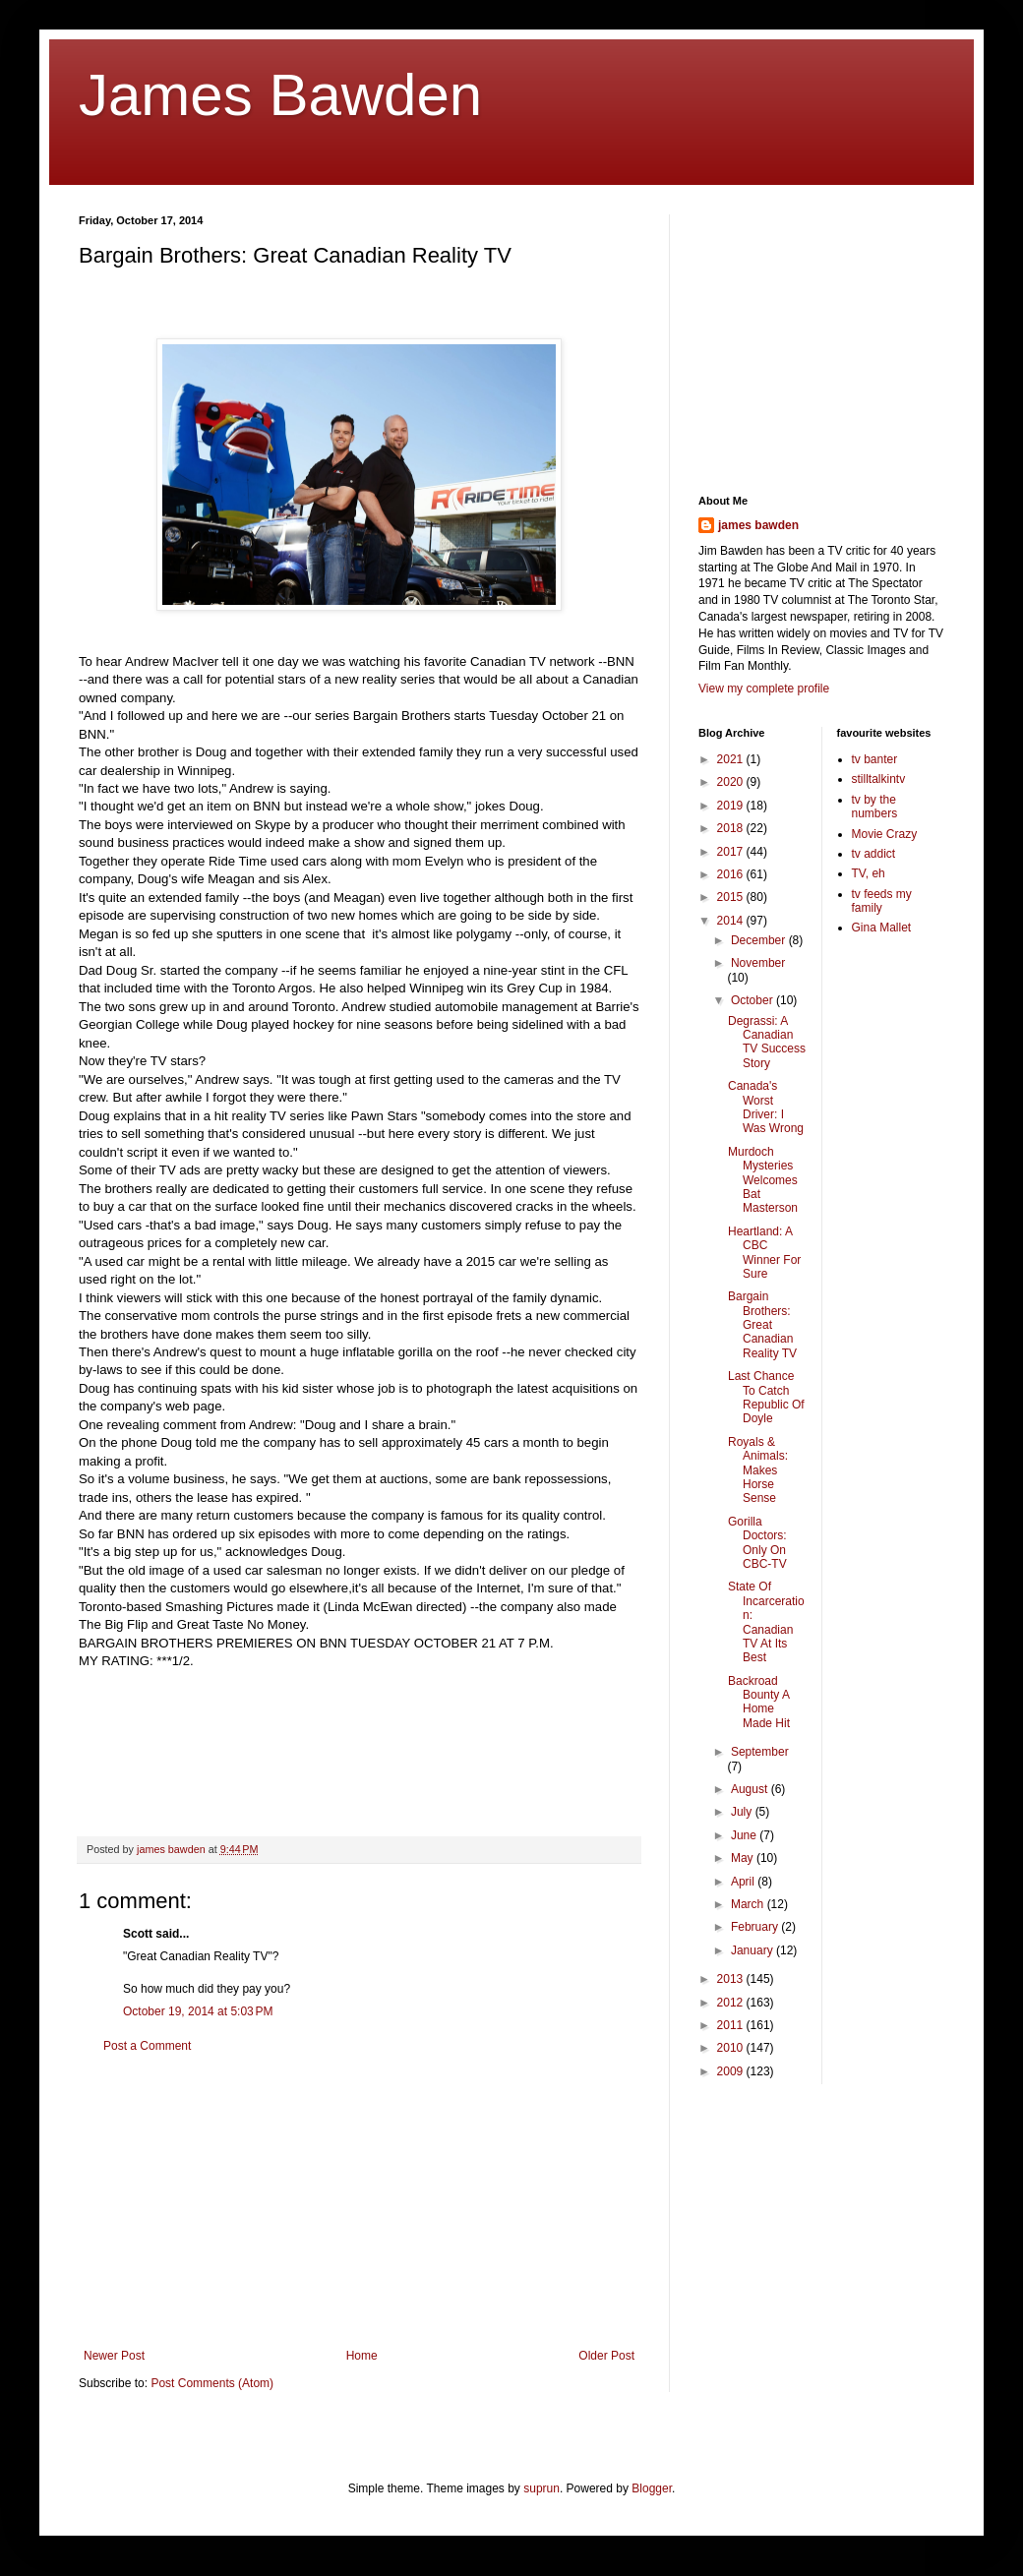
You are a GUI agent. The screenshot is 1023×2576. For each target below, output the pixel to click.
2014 (732, 921)
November (758, 963)
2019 (732, 805)
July (743, 1812)
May (743, 1858)
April (744, 1881)
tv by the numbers (875, 806)
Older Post (606, 2356)
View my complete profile (763, 688)
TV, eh (868, 873)
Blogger (652, 2488)
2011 (732, 2025)
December (760, 940)
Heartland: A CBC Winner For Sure (764, 1253)
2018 (732, 828)
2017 (732, 852)
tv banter (875, 759)
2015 (732, 897)
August (751, 1789)
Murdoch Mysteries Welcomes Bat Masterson (763, 1180)
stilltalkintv (879, 779)
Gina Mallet (882, 927)
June (745, 1835)
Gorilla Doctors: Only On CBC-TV (757, 1543)
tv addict (874, 854)
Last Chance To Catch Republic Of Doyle (766, 1397)
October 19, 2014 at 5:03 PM (197, 2011)
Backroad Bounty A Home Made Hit (759, 1702)
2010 (732, 2048)
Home (362, 2356)
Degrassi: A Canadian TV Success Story (767, 1042)
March (749, 1904)
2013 (732, 1979)
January (753, 1950)
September (760, 1752)
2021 (732, 759)
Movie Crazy (885, 834)
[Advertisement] (359, 2201)
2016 (732, 874)
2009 (732, 2071)
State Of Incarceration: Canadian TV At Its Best (766, 1622)
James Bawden (280, 95)
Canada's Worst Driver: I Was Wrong (766, 1107)
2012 (732, 2002)
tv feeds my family (882, 901)
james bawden (758, 525)
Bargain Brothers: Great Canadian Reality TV (762, 1324)
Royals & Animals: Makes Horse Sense (758, 1470)
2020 (732, 782)
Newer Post (114, 2356)
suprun (541, 2488)
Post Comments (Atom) (211, 2383)
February (756, 1927)
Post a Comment (147, 2046)
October (753, 1000)
